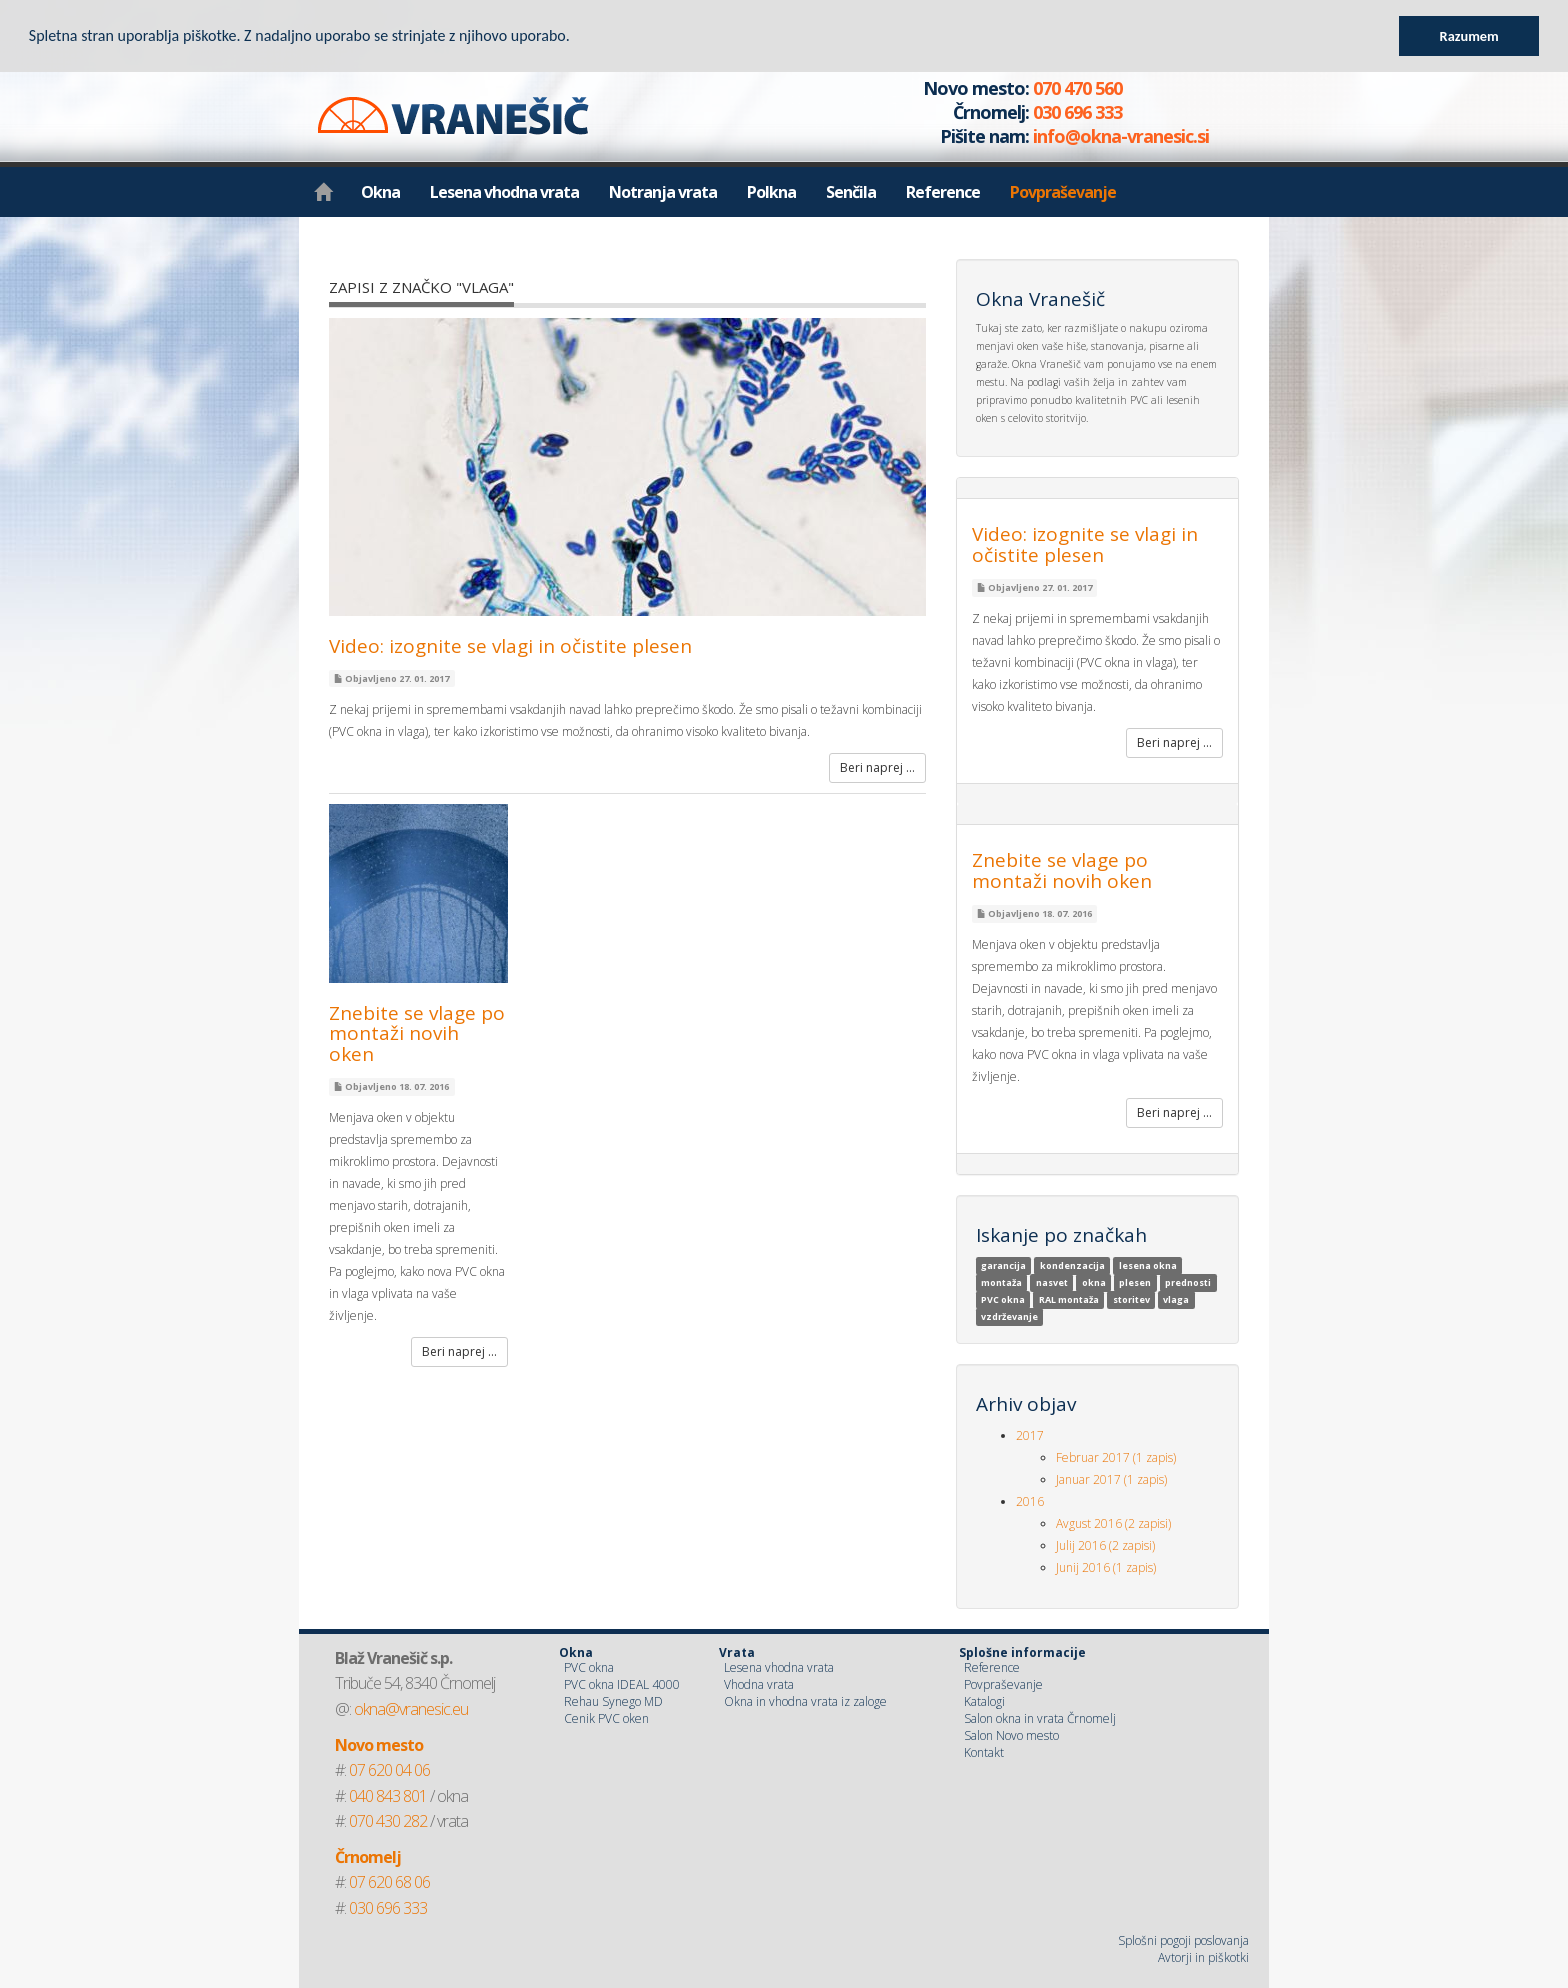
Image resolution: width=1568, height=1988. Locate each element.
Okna (380, 192)
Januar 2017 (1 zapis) (1111, 1479)
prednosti (1188, 1282)
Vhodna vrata (759, 1684)
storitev (1131, 1299)
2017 (1030, 1435)
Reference (943, 192)
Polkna (771, 192)
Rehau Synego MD (613, 1701)
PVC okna (1003, 1299)
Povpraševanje (1063, 192)
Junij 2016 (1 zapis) (1106, 1567)
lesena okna (1148, 1265)
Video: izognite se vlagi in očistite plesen (510, 646)
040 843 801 (388, 1796)
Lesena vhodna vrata (504, 192)
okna (1094, 1282)
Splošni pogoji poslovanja (1183, 1940)
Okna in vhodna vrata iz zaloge (805, 1701)
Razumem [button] (1469, 36)
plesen (1135, 1282)
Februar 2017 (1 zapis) (1116, 1457)
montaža (1001, 1282)
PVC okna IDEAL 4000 (622, 1684)
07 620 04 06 (389, 1770)
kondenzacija (1072, 1265)
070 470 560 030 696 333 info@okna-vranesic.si (1045, 112)
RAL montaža (1069, 1299)
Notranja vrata (663, 192)
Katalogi (984, 1701)
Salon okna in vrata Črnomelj (1040, 1718)
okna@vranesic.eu (411, 1709)
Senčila (851, 192)
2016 (1030, 1501)
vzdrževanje (1009, 1316)
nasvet (1052, 1282)
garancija (1003, 1265)
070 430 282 (388, 1821)
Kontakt (984, 1752)
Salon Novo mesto (1011, 1735)
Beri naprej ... (877, 767)
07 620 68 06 (389, 1882)
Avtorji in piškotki (1203, 1957)
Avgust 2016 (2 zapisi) (1113, 1523)
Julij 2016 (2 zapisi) (1105, 1545)
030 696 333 (388, 1908)
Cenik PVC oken (606, 1718)
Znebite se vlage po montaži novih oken (417, 1034)
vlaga (1176, 1299)
